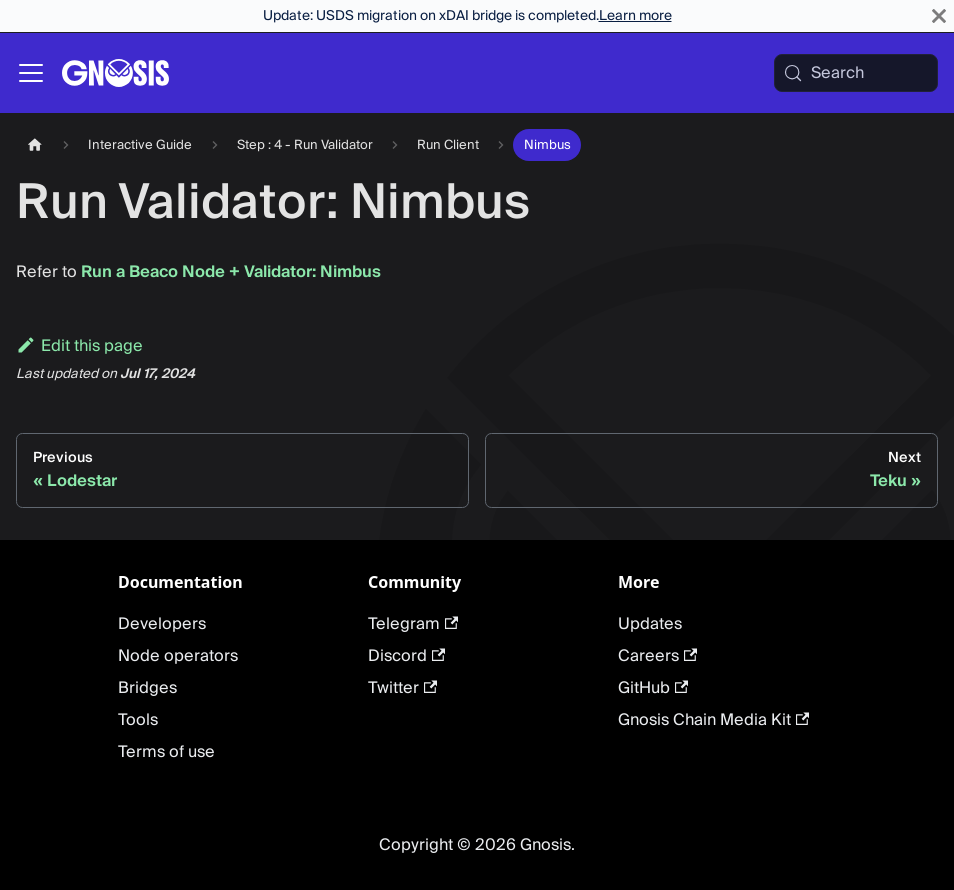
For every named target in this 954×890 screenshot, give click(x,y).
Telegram (413, 624)
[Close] (939, 16)
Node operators (178, 656)
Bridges (147, 688)
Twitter (402, 688)
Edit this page (79, 346)
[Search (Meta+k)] (856, 73)
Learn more (635, 16)
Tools (138, 720)
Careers (657, 656)
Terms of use (166, 752)
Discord (406, 656)
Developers (162, 624)
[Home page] (35, 144)
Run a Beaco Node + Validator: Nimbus (231, 272)
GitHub (653, 688)
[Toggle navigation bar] (31, 73)
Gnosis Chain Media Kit (713, 720)
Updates (650, 624)
